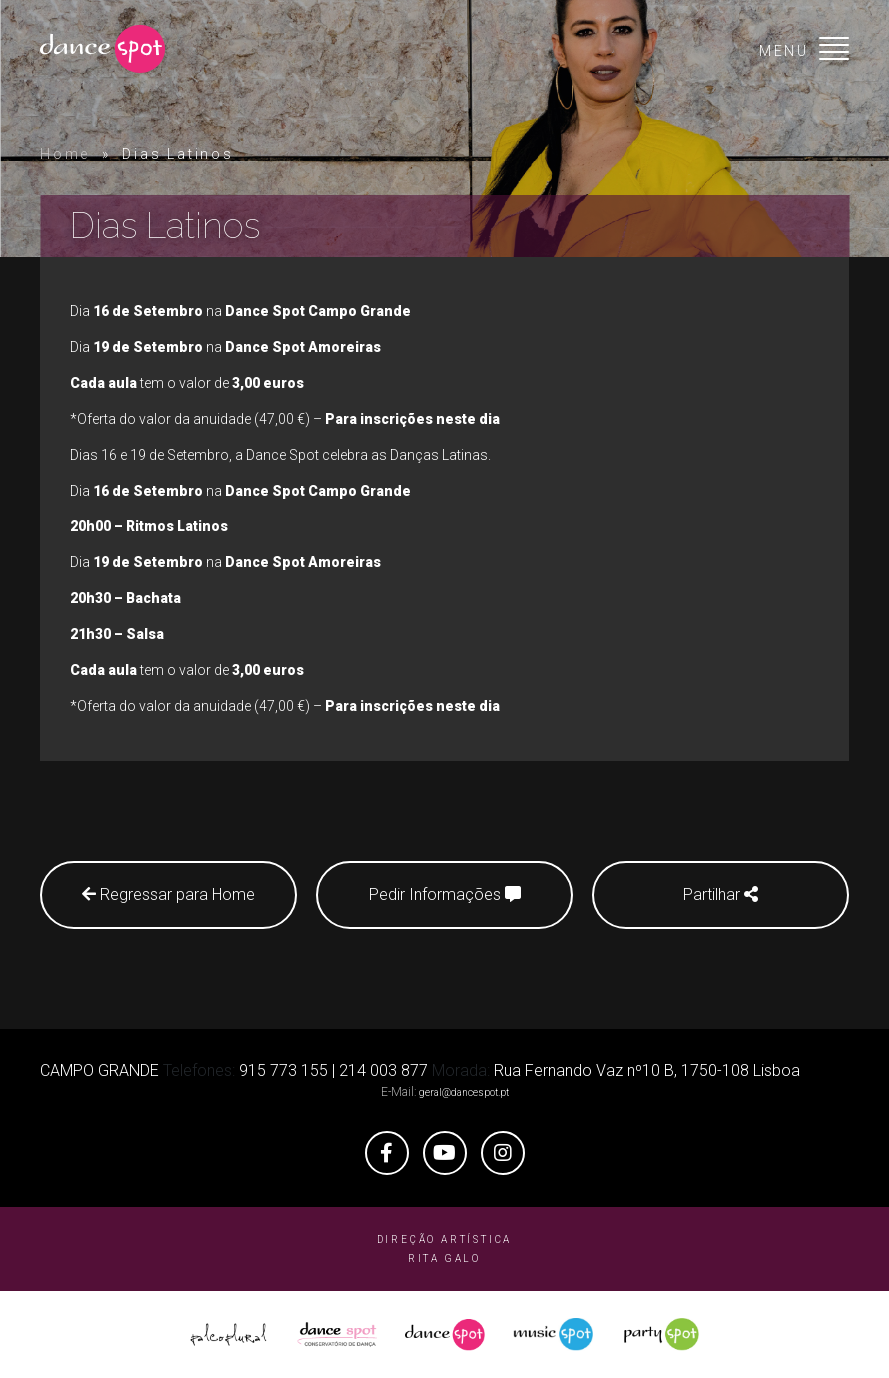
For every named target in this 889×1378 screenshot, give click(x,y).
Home (65, 154)
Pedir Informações (445, 894)
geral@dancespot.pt (464, 1092)
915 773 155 (283, 1070)
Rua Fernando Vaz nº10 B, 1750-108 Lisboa (647, 1070)
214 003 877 (383, 1070)
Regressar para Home (168, 894)
